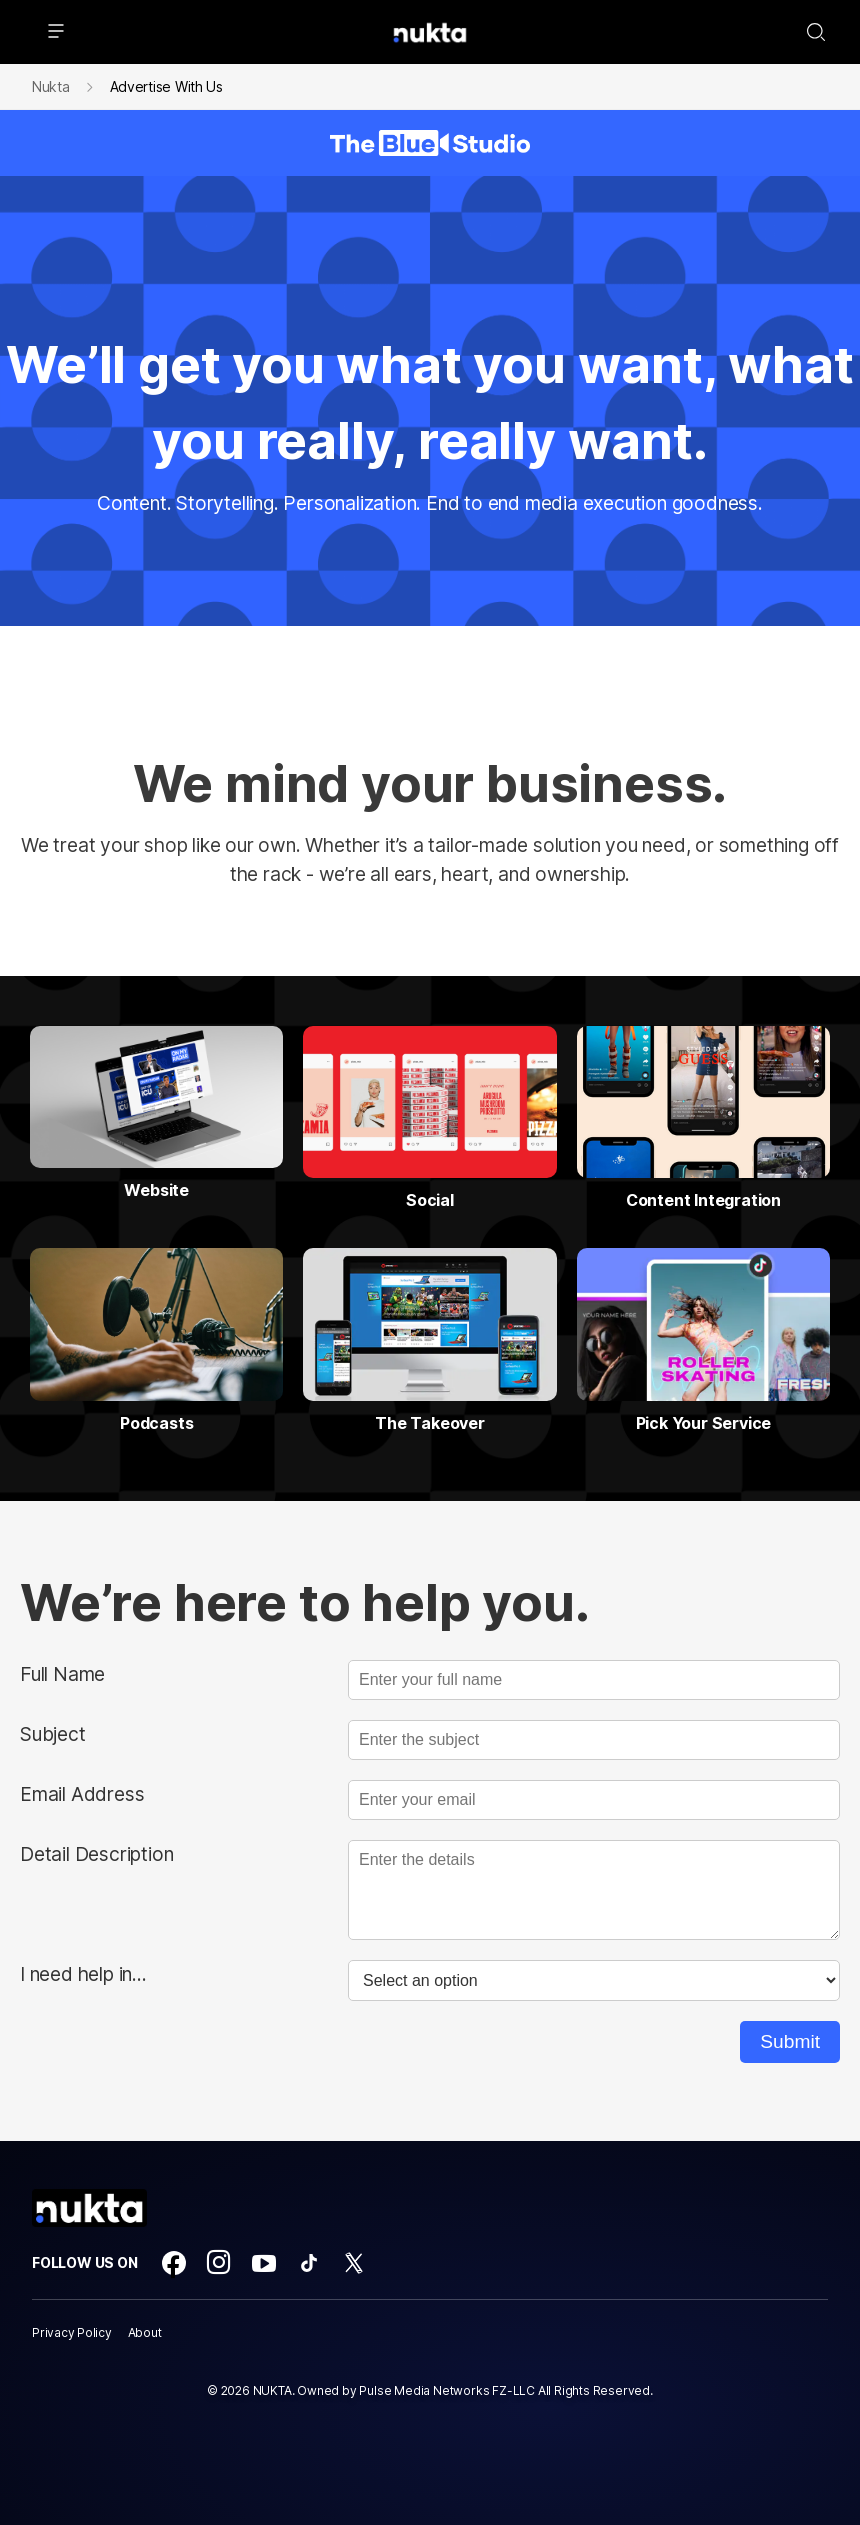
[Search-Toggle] (816, 32)
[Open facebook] (174, 2263)
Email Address (82, 1794)
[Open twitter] (354, 2263)
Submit (790, 2041)
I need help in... (83, 1974)
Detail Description (96, 1854)
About (145, 2332)
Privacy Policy (72, 2332)
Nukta (51, 86)
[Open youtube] (264, 2263)
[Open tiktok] (309, 2263)
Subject (53, 1734)
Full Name (62, 1674)
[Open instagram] (219, 2263)
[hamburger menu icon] (56, 32)
